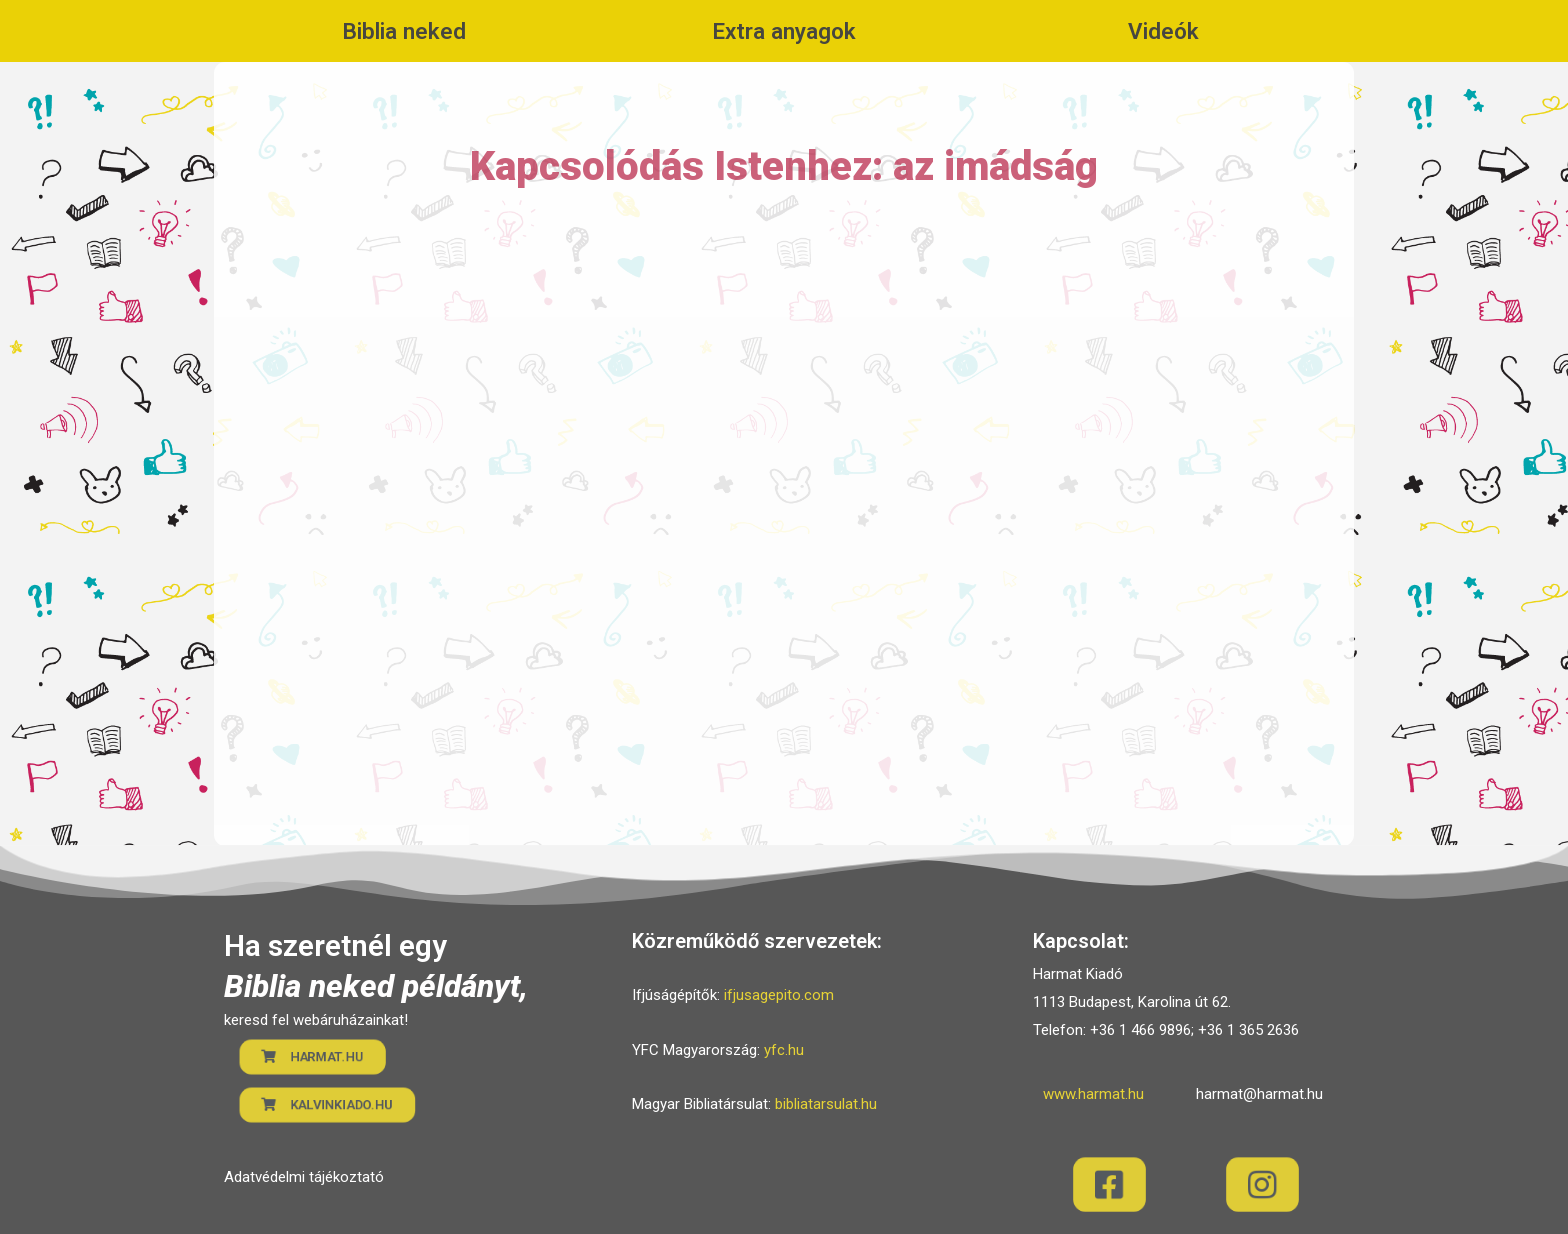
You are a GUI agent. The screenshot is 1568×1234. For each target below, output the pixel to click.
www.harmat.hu (1093, 1094)
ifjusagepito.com (779, 995)
